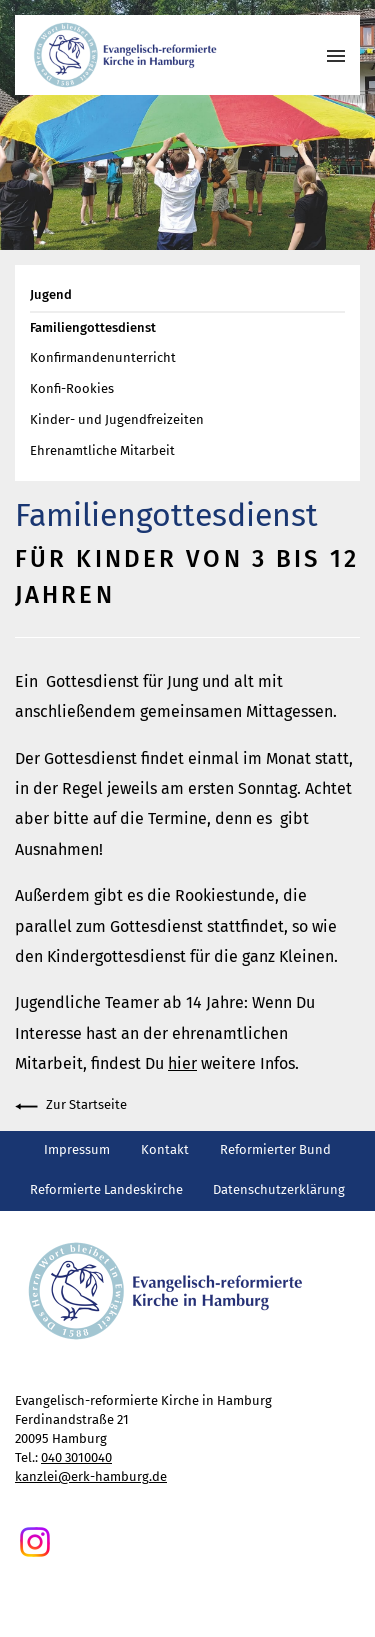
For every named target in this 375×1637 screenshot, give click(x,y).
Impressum (77, 1149)
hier (182, 1063)
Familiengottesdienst (93, 327)
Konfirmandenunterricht (103, 357)
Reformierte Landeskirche (106, 1189)
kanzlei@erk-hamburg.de (91, 1476)
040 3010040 (76, 1457)
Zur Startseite (71, 1106)
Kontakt (165, 1149)
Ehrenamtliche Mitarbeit (102, 450)
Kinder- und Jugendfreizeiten (117, 419)
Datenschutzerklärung (279, 1189)
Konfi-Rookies (72, 388)
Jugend (51, 294)
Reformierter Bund (275, 1149)
